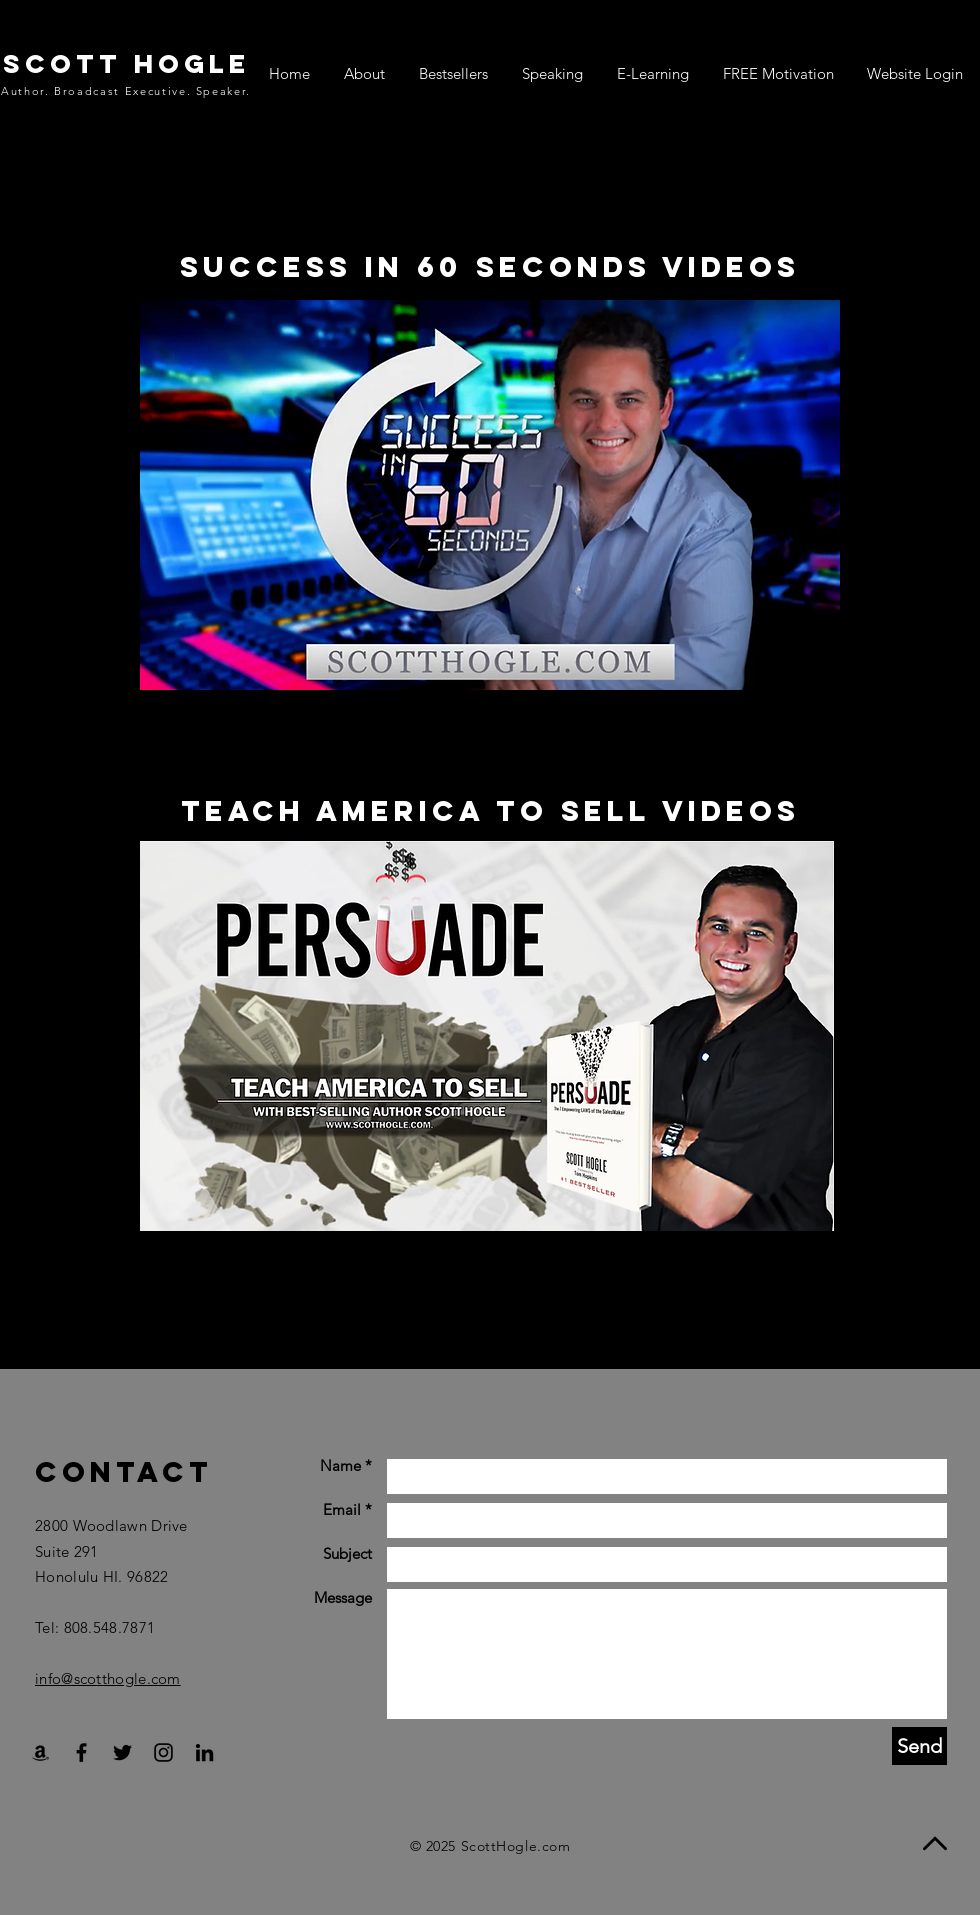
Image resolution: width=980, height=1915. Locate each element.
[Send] (919, 1746)
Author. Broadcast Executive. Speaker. (126, 91)
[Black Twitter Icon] (122, 1752)
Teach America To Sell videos (490, 811)
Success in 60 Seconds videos (490, 267)
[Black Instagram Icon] (163, 1752)
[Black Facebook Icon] (81, 1752)
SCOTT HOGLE (126, 63)
